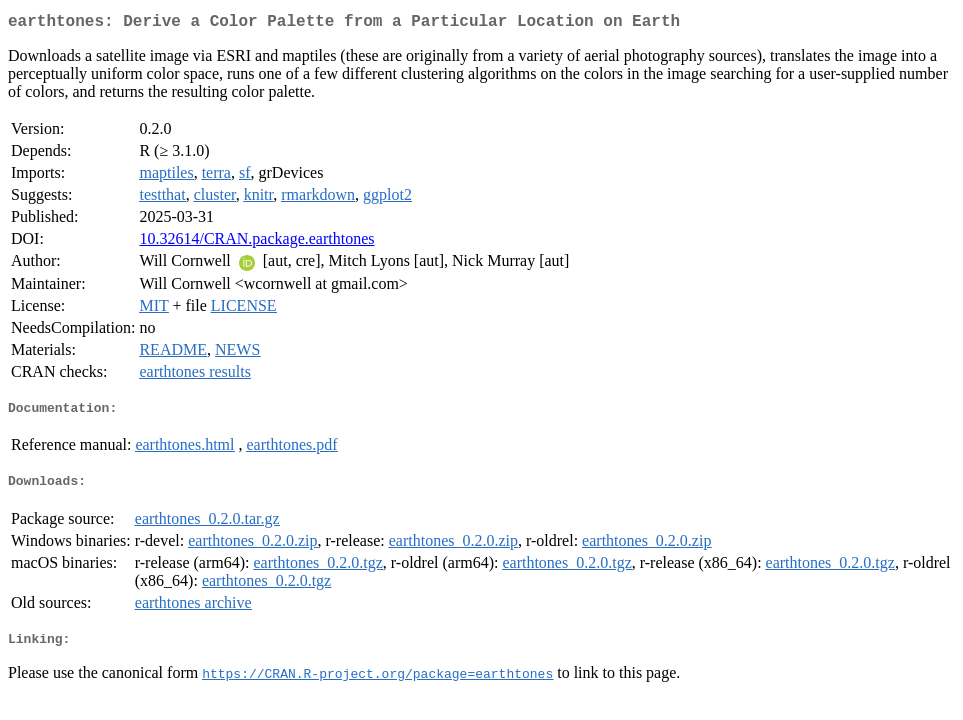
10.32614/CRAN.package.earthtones (256, 242)
